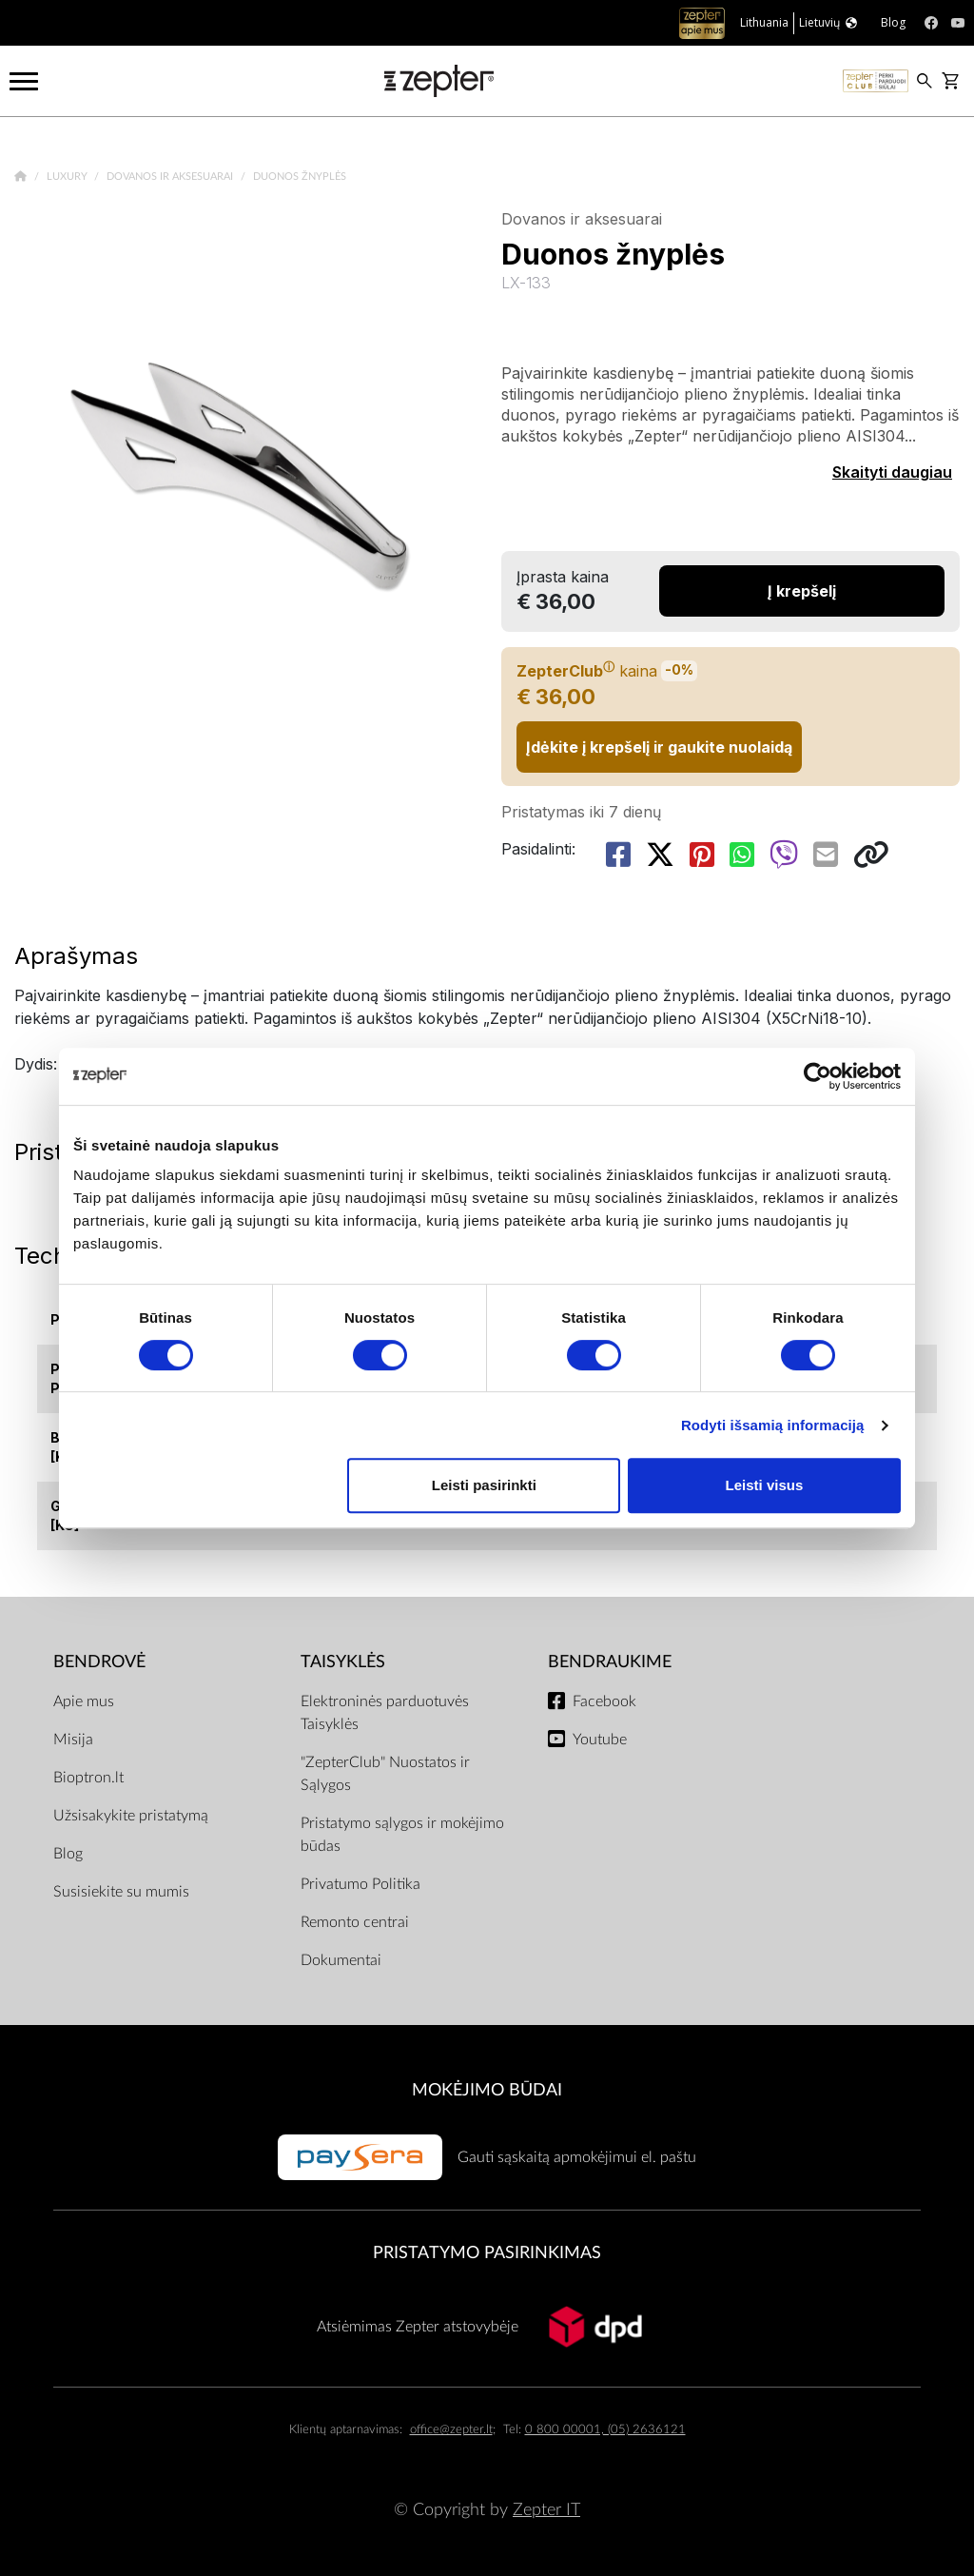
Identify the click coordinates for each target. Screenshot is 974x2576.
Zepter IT (546, 2510)
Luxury (68, 176)
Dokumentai (341, 1960)
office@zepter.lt (451, 2430)
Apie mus (83, 1701)
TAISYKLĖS (343, 1662)
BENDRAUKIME (610, 1662)
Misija (73, 1739)
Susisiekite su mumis (121, 1891)
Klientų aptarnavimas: (345, 2430)
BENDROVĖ (99, 1662)
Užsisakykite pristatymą (130, 1815)
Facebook (604, 1701)
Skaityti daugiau (892, 472)
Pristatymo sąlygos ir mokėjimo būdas (402, 1835)
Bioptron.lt (88, 1777)
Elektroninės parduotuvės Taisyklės (385, 1713)
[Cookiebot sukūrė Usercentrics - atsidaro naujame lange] (817, 1076)
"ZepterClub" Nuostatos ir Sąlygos (385, 1774)
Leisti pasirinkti (484, 1485)
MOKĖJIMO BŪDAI (487, 2090)
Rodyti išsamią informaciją (773, 1425)
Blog (68, 1853)
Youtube (600, 1739)
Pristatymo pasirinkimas (487, 2253)
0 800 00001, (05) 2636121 (605, 2430)
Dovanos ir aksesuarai (171, 176)
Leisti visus (765, 1485)
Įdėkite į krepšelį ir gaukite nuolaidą (659, 747)
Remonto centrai (355, 1922)
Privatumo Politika (360, 1884)
